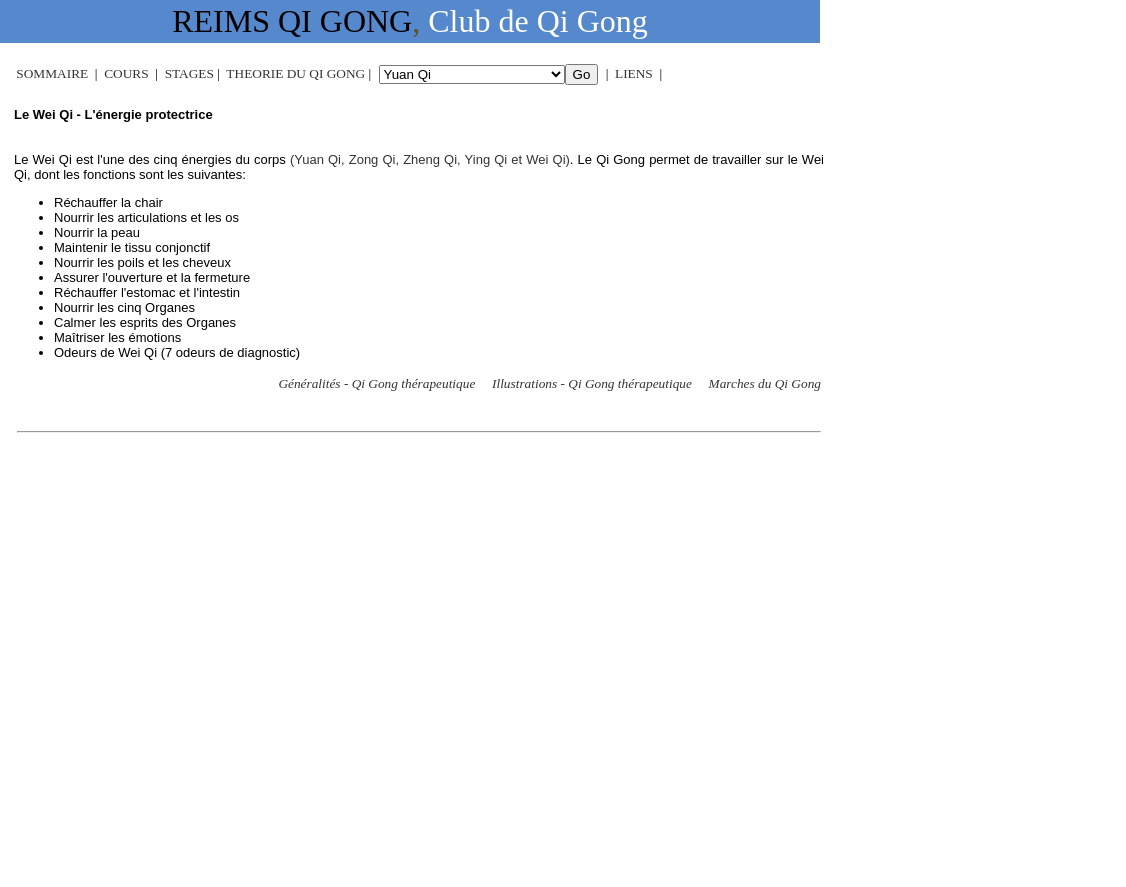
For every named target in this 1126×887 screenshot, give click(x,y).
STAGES (189, 73)
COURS (126, 73)
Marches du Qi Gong (765, 383)
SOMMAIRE (52, 73)
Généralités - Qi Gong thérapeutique (376, 383)
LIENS (634, 73)
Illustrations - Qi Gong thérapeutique (592, 383)
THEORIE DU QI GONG (295, 73)
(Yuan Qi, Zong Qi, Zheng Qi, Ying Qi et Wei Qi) (430, 159)
